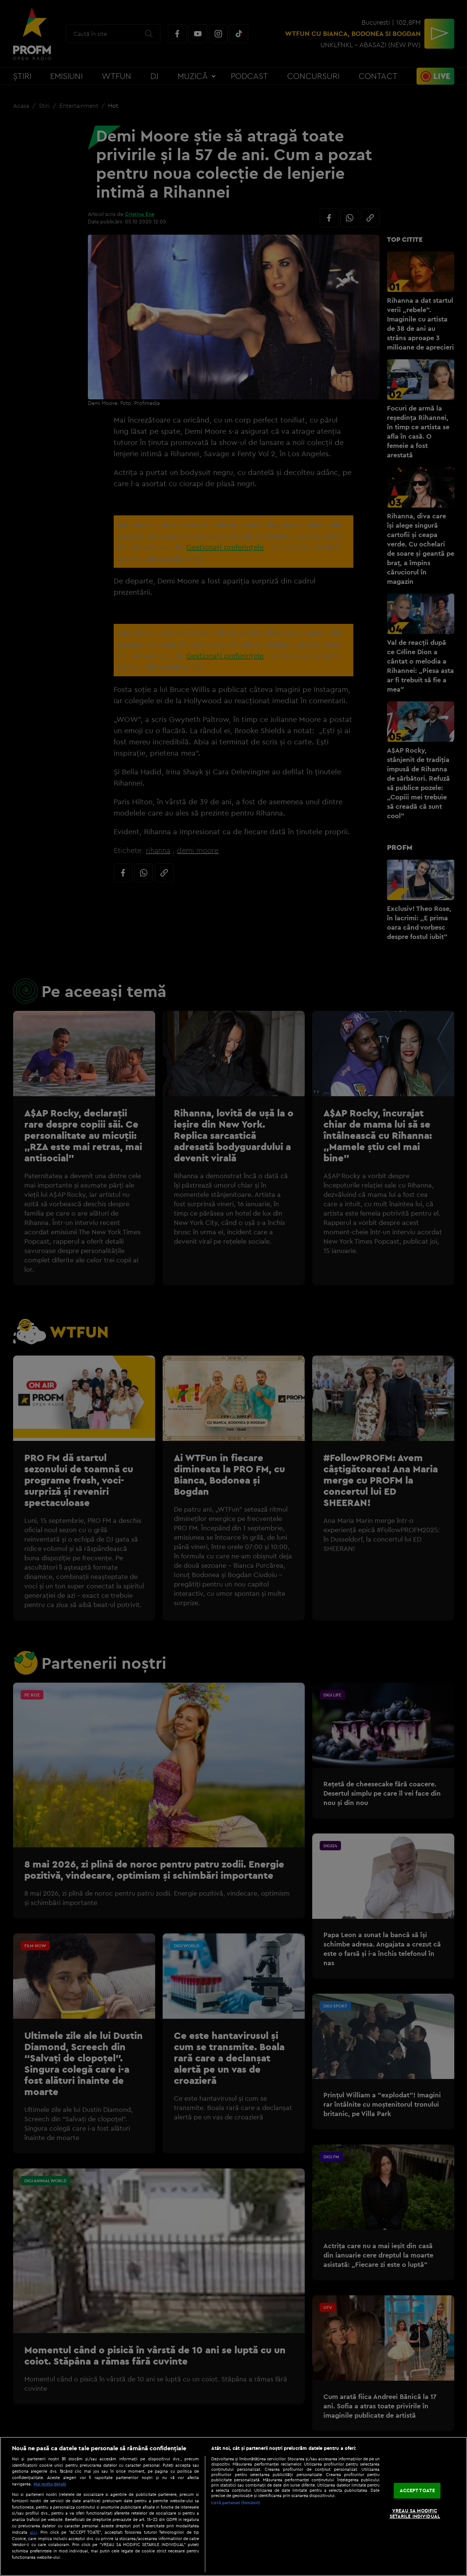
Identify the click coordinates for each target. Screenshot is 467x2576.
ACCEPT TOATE (417, 2490)
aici (33, 2532)
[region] (233, 2506)
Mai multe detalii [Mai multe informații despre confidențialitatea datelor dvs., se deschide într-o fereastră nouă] (50, 2484)
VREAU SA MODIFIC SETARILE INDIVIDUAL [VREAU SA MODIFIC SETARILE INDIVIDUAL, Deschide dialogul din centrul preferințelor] (415, 2513)
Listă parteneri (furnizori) (235, 2502)
